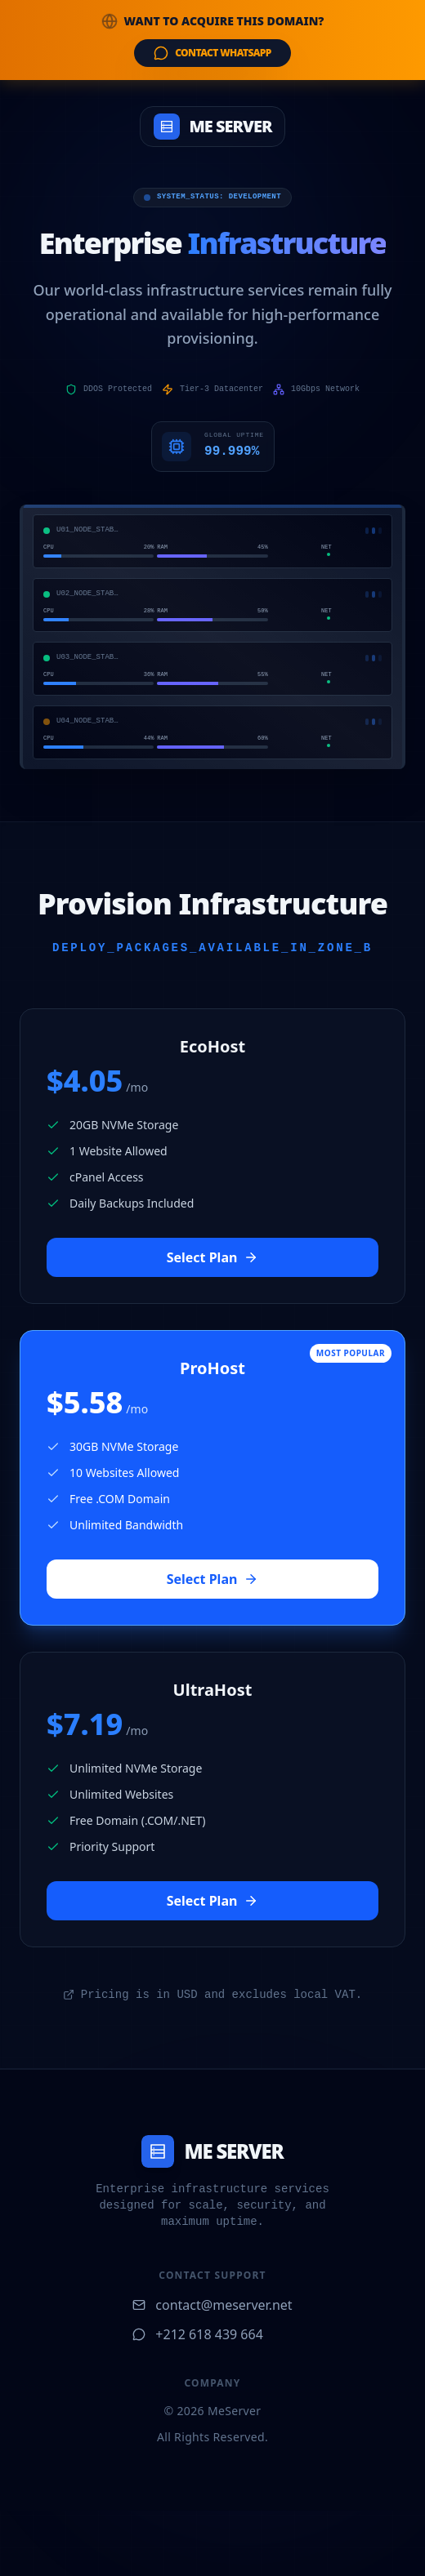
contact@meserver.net (212, 2305)
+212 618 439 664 (197, 2334)
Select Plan (213, 1257)
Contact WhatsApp (212, 53)
